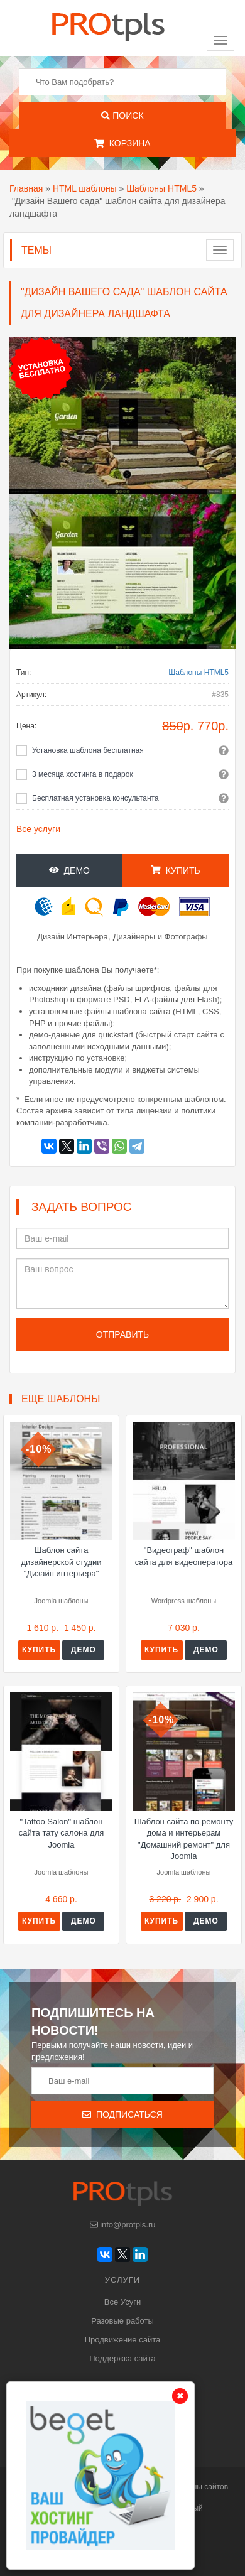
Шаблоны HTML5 (161, 188)
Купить (175, 870)
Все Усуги (122, 2302)
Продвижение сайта (123, 2339)
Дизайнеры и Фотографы (160, 936)
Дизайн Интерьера (72, 936)
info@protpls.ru (123, 2224)
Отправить (122, 1334)
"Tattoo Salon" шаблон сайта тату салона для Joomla (61, 1833)
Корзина (122, 143)
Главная (26, 188)
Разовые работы (122, 2320)
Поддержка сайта (122, 2358)
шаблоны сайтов (199, 2486)
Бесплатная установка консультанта (95, 798)
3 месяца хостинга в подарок (82, 774)
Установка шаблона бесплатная (88, 750)
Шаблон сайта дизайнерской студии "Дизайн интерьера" (61, 1561)
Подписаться (122, 2114)
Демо (69, 870)
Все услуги (38, 829)
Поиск (122, 116)
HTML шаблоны (85, 188)
